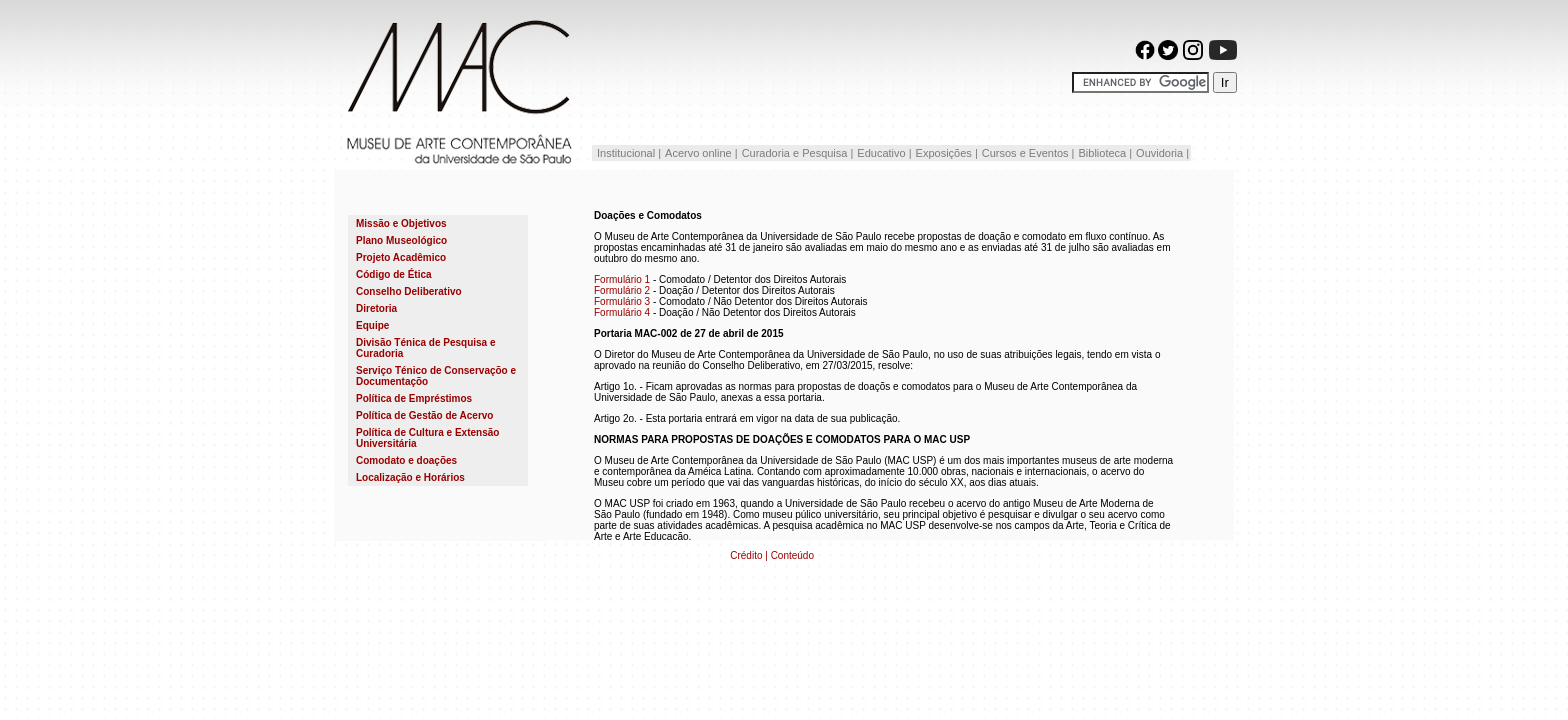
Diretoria (376, 308)
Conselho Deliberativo (409, 291)
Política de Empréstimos (414, 398)
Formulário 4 (622, 312)
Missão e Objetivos (401, 223)
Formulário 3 (622, 301)
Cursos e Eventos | (1028, 153)
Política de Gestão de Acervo (424, 415)
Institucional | (627, 153)
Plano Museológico (401, 240)
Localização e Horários (410, 477)
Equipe (372, 325)
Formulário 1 (622, 279)
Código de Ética (394, 274)
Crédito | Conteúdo (772, 555)
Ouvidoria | (1162, 153)
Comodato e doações (406, 460)
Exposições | (947, 153)
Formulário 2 (622, 290)
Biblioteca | (1105, 153)
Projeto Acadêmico (401, 257)
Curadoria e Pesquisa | (798, 153)
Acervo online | (701, 153)
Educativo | (884, 153)
